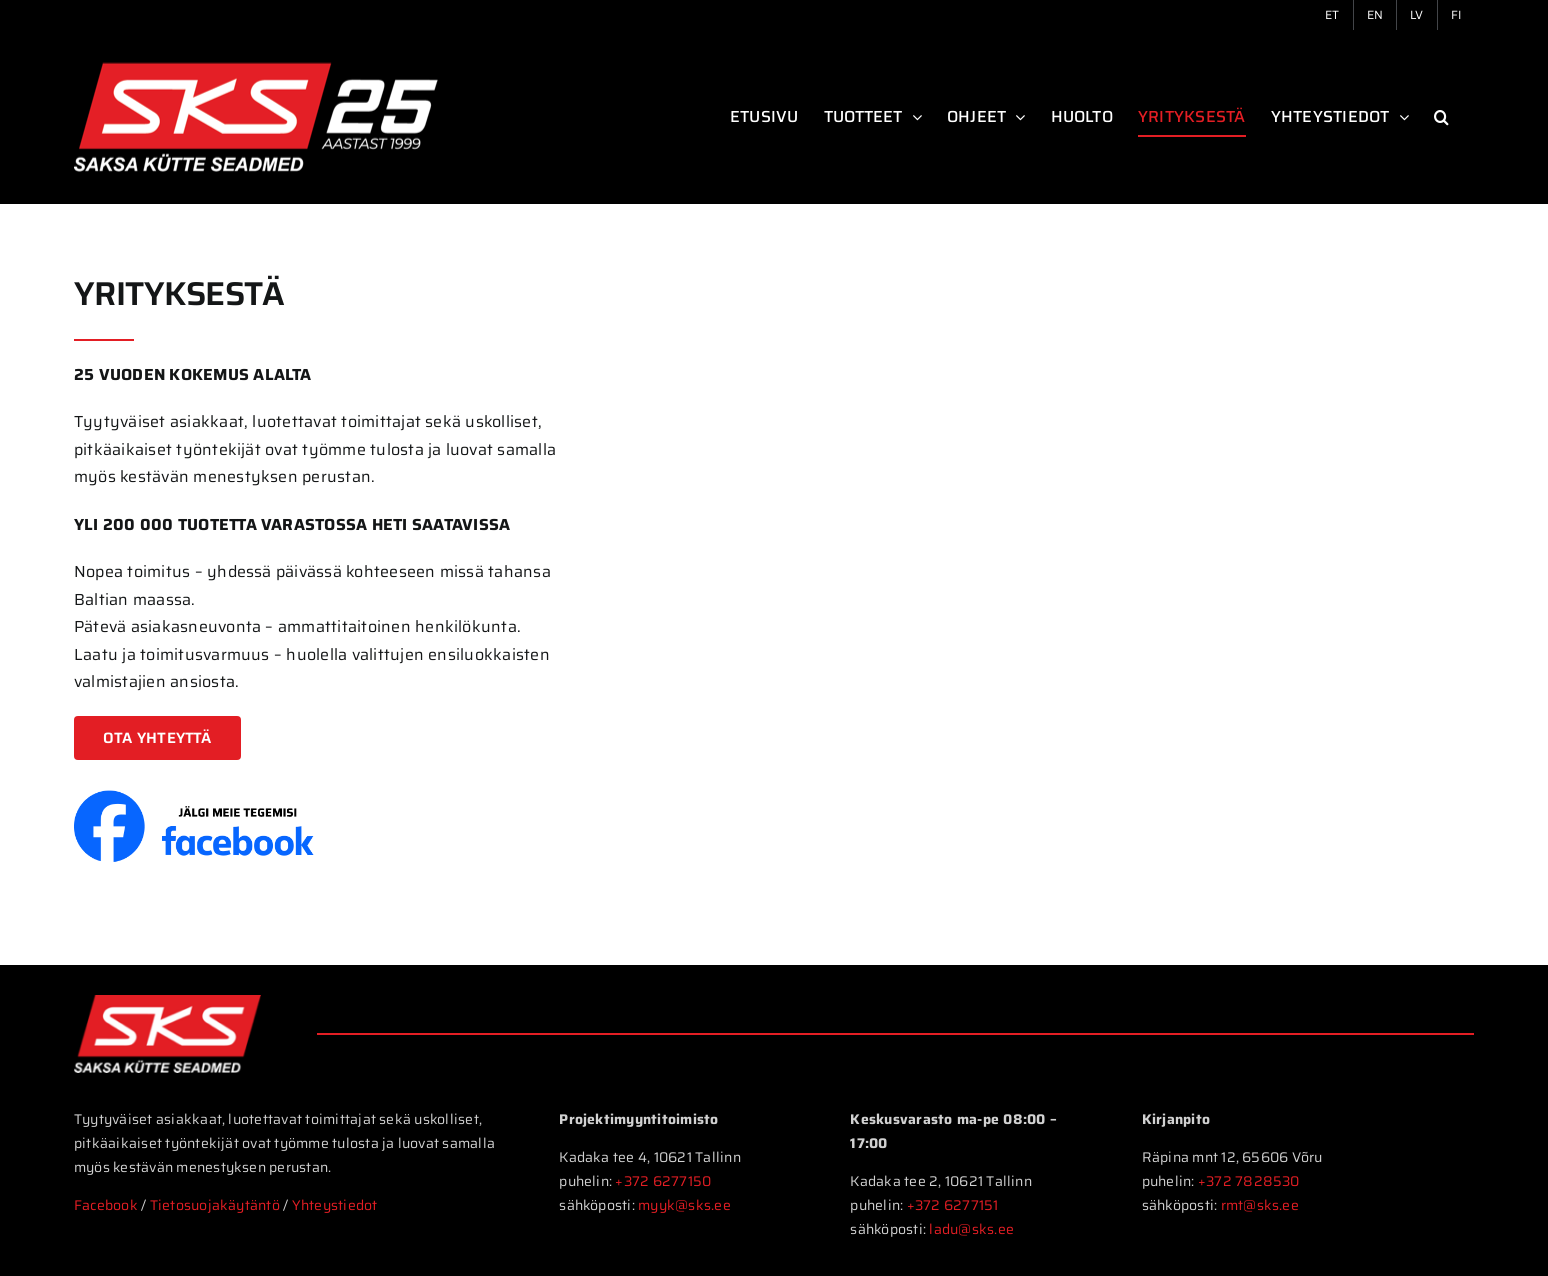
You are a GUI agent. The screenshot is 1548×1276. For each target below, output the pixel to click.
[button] (1441, 117)
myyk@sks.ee (684, 1205)
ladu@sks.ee (971, 1229)
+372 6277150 (663, 1181)
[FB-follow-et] (199, 797)
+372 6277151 (953, 1205)
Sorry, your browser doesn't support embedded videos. (1065, 468)
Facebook (106, 1205)
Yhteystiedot (335, 1205)
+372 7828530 (1249, 1181)
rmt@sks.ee (1260, 1205)
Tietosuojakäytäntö (217, 1205)
